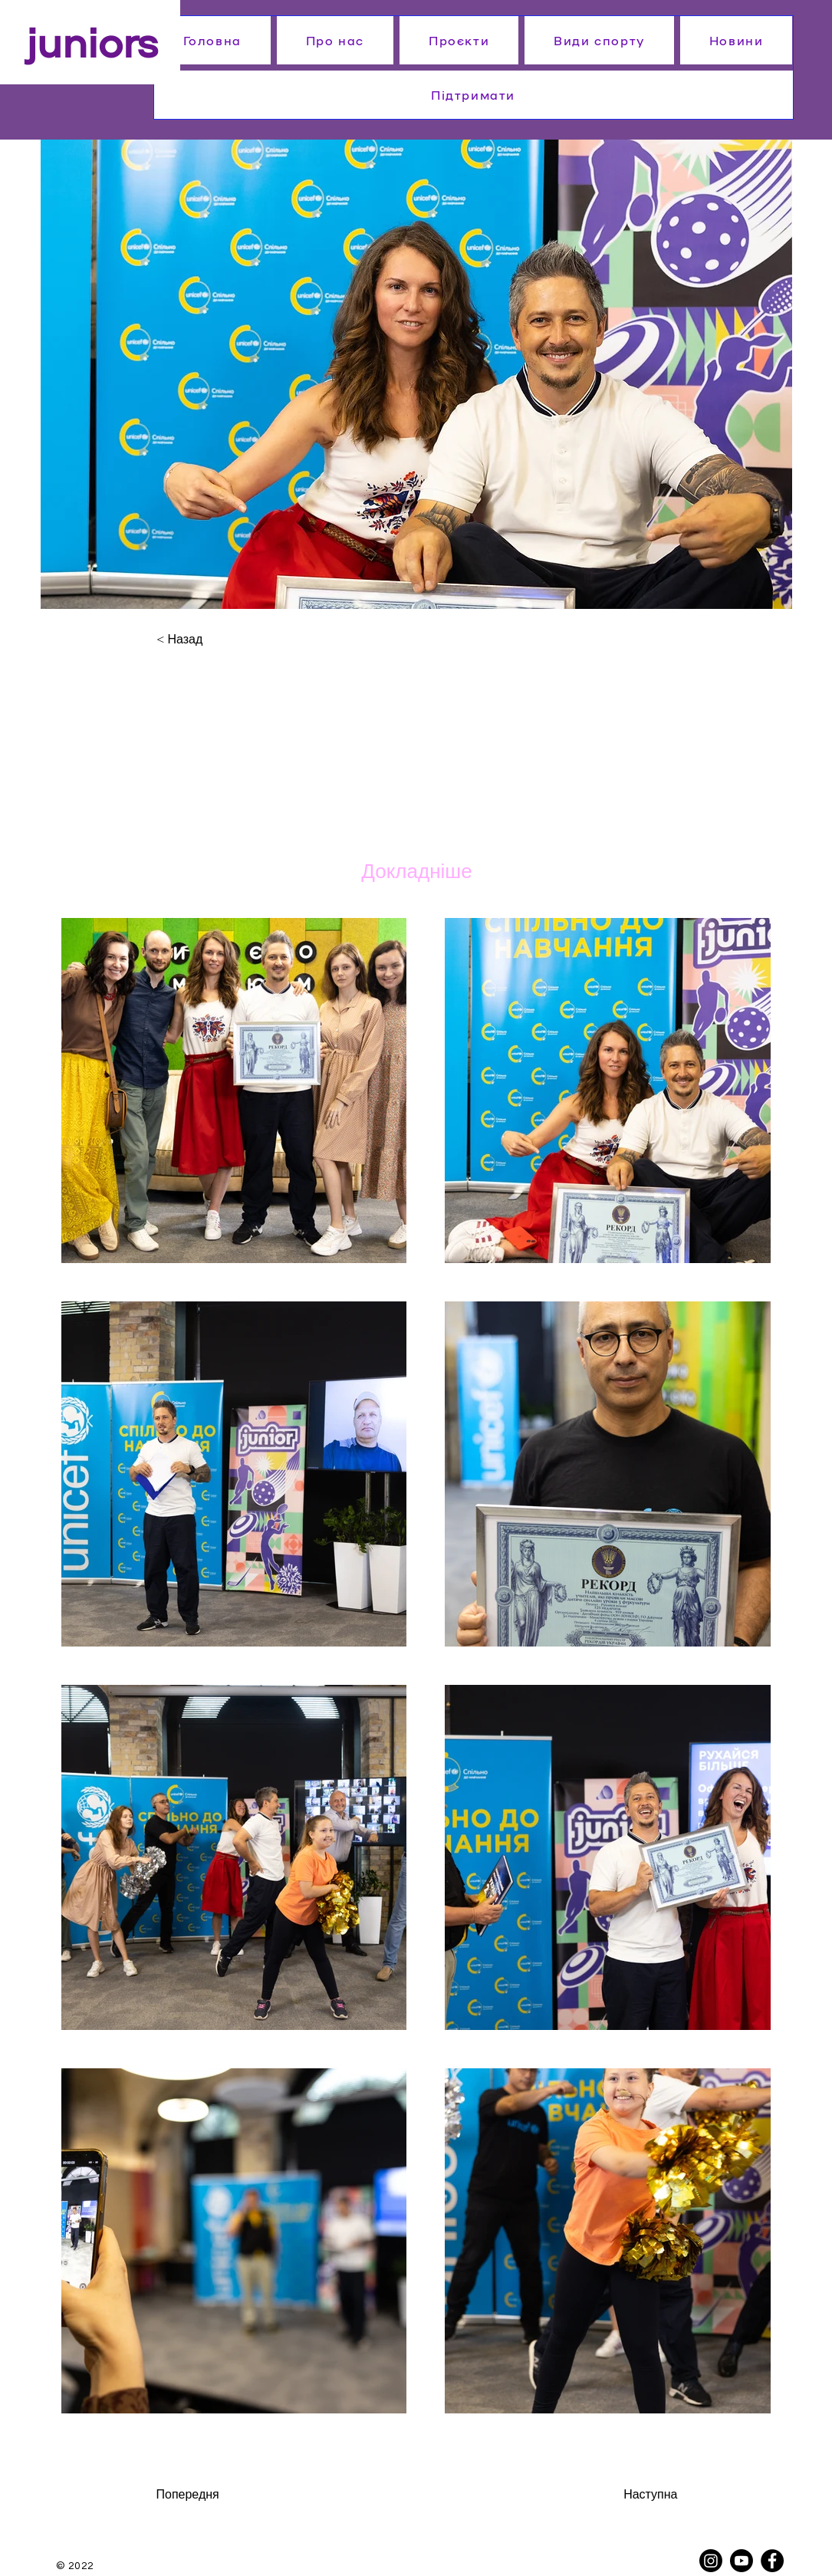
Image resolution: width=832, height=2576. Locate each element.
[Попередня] (217, 2494)
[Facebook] (772, 2560)
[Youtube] (741, 2560)
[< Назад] (206, 640)
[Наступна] (626, 2494)
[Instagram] (710, 2560)
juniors (92, 39)
